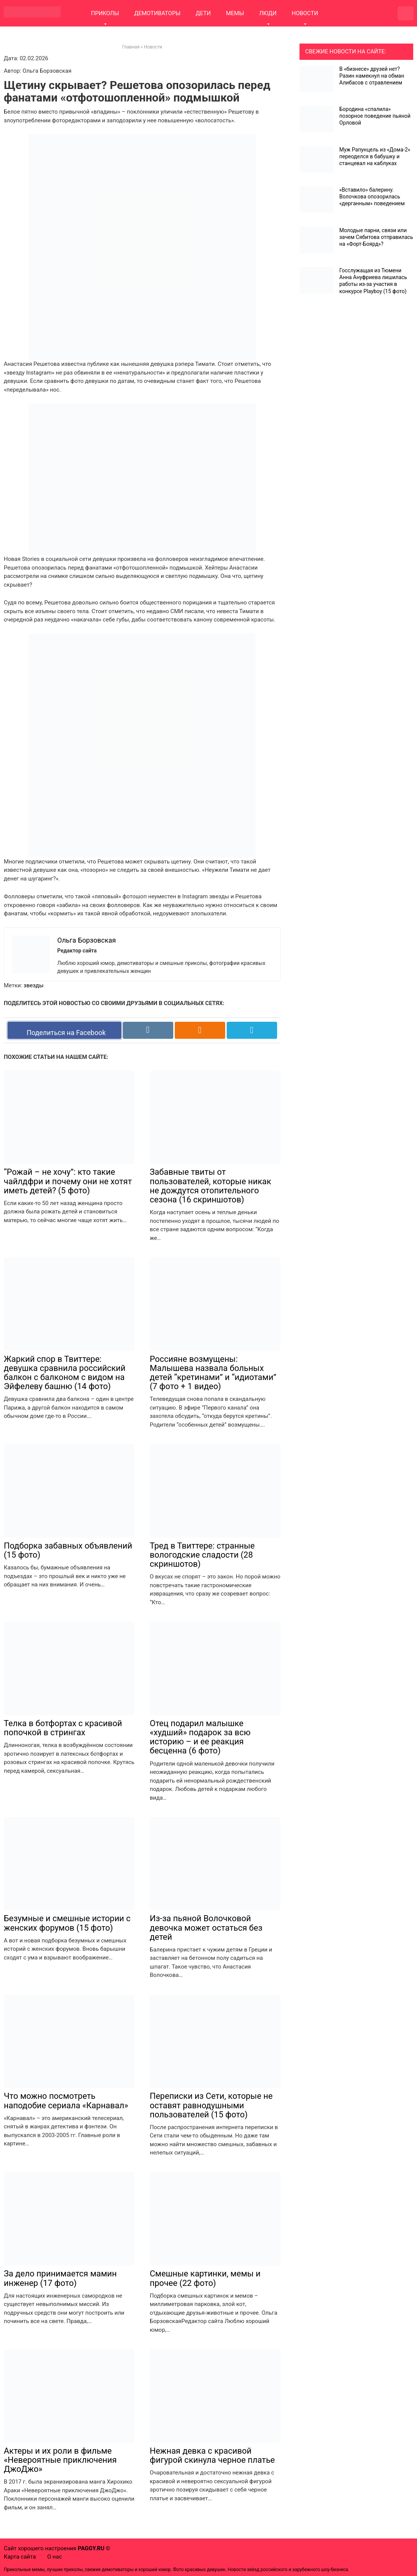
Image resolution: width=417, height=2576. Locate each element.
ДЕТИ (203, 13)
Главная (131, 47)
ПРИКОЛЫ (105, 13)
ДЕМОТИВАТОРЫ (157, 13)
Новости (153, 47)
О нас (54, 2556)
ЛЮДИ (268, 13)
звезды (33, 985)
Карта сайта (20, 2556)
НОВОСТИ (305, 13)
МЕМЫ (235, 13)
